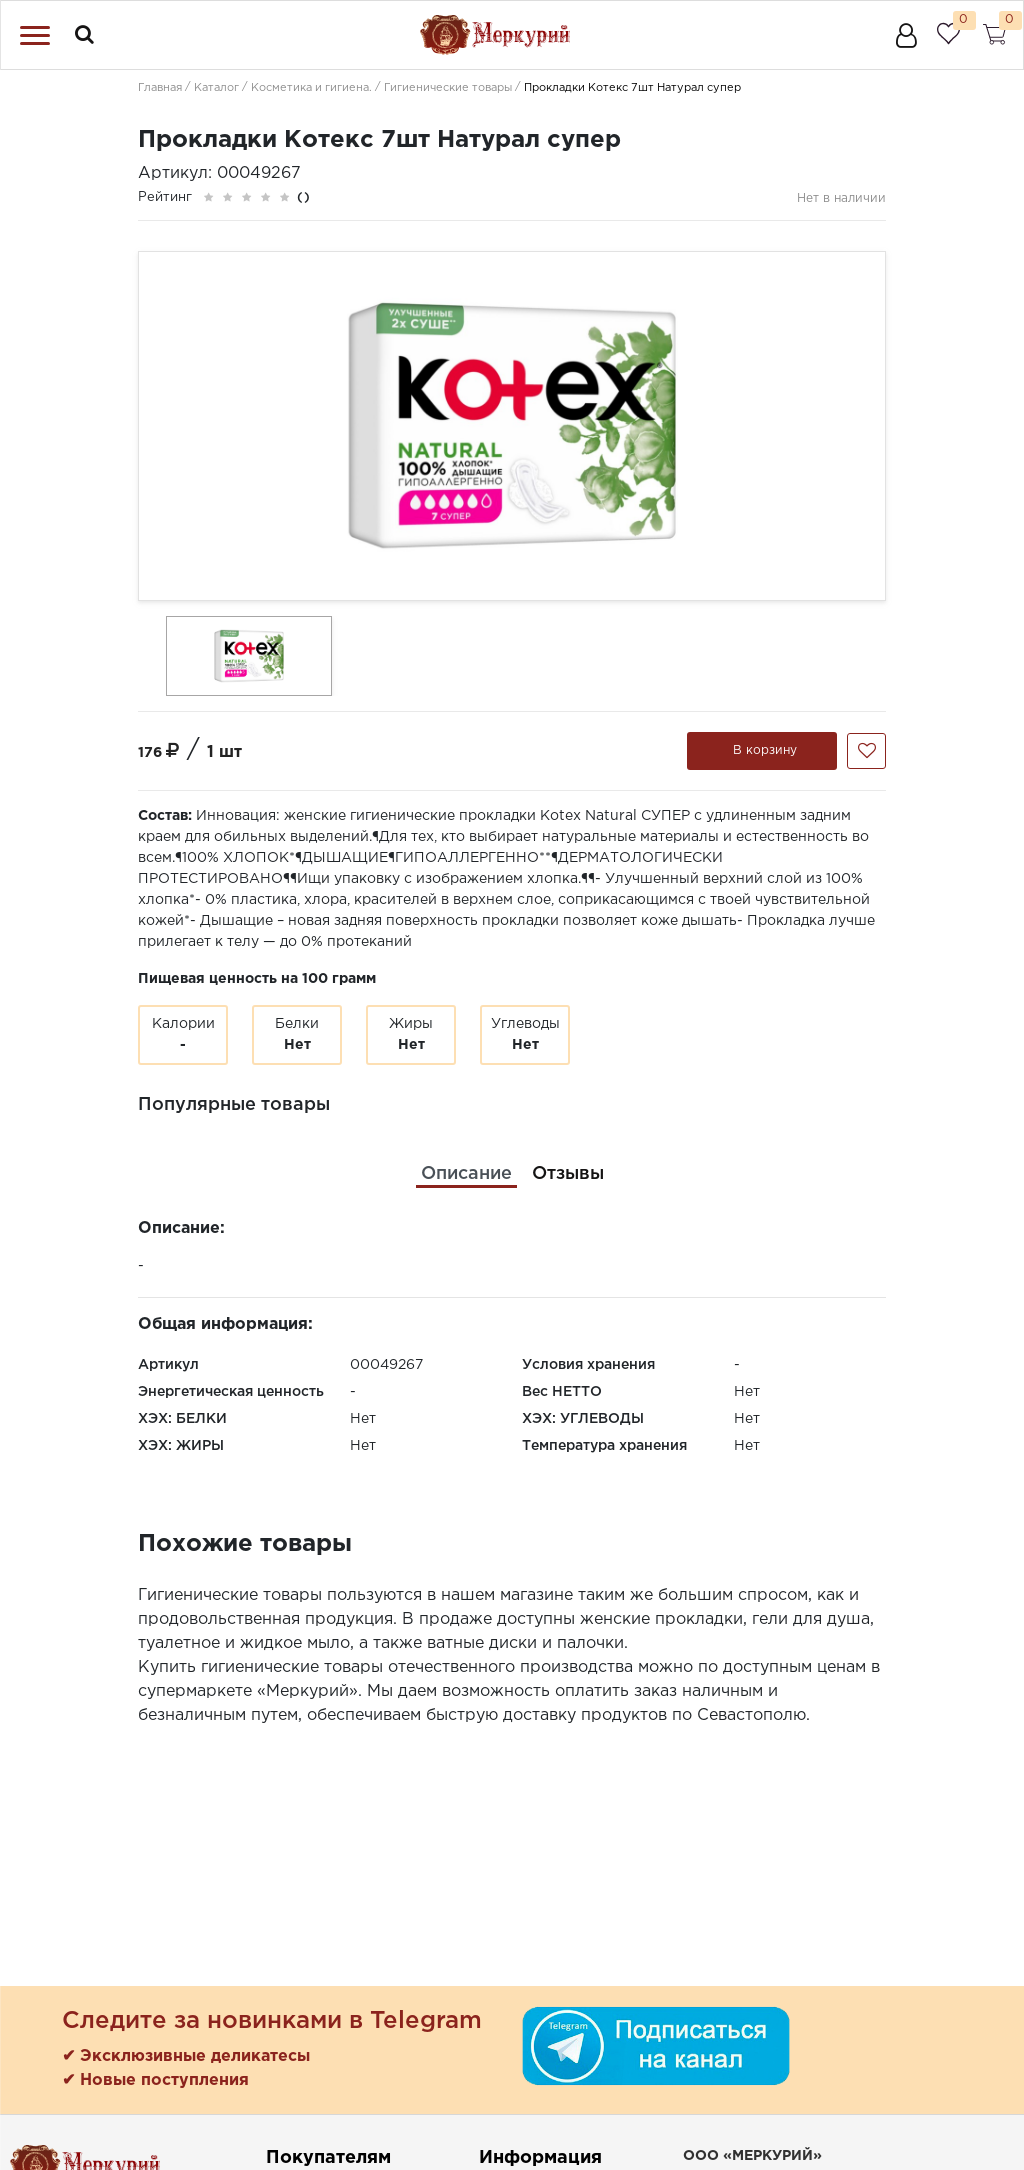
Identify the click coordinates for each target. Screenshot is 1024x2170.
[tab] (466, 1174)
